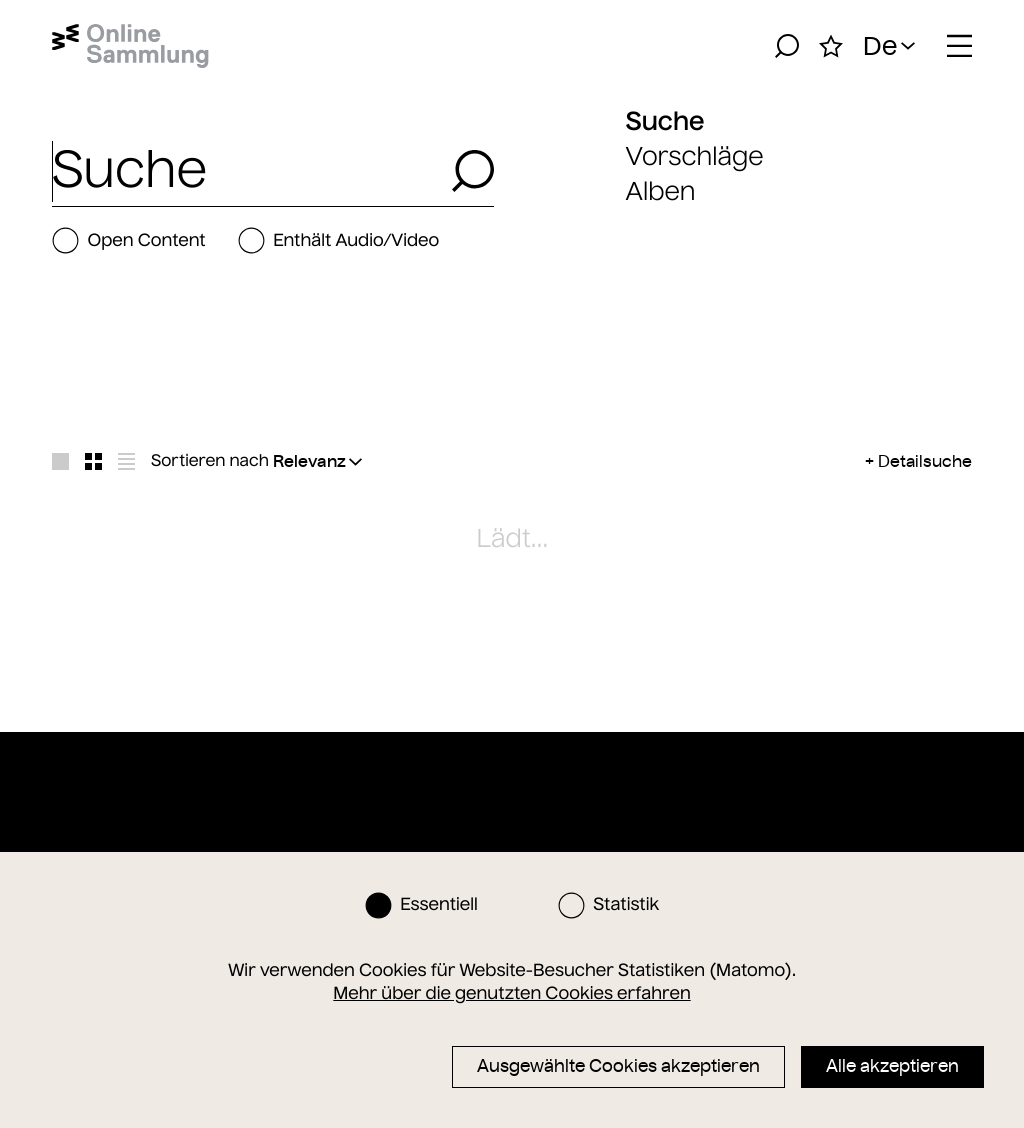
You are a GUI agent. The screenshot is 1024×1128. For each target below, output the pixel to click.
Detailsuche (925, 461)
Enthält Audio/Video (338, 240)
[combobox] (246, 171)
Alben (661, 191)
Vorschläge (695, 156)
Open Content (129, 240)
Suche (665, 121)
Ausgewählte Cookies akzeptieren (618, 1066)
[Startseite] (130, 46)
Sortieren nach (210, 461)
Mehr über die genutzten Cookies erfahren (511, 993)
